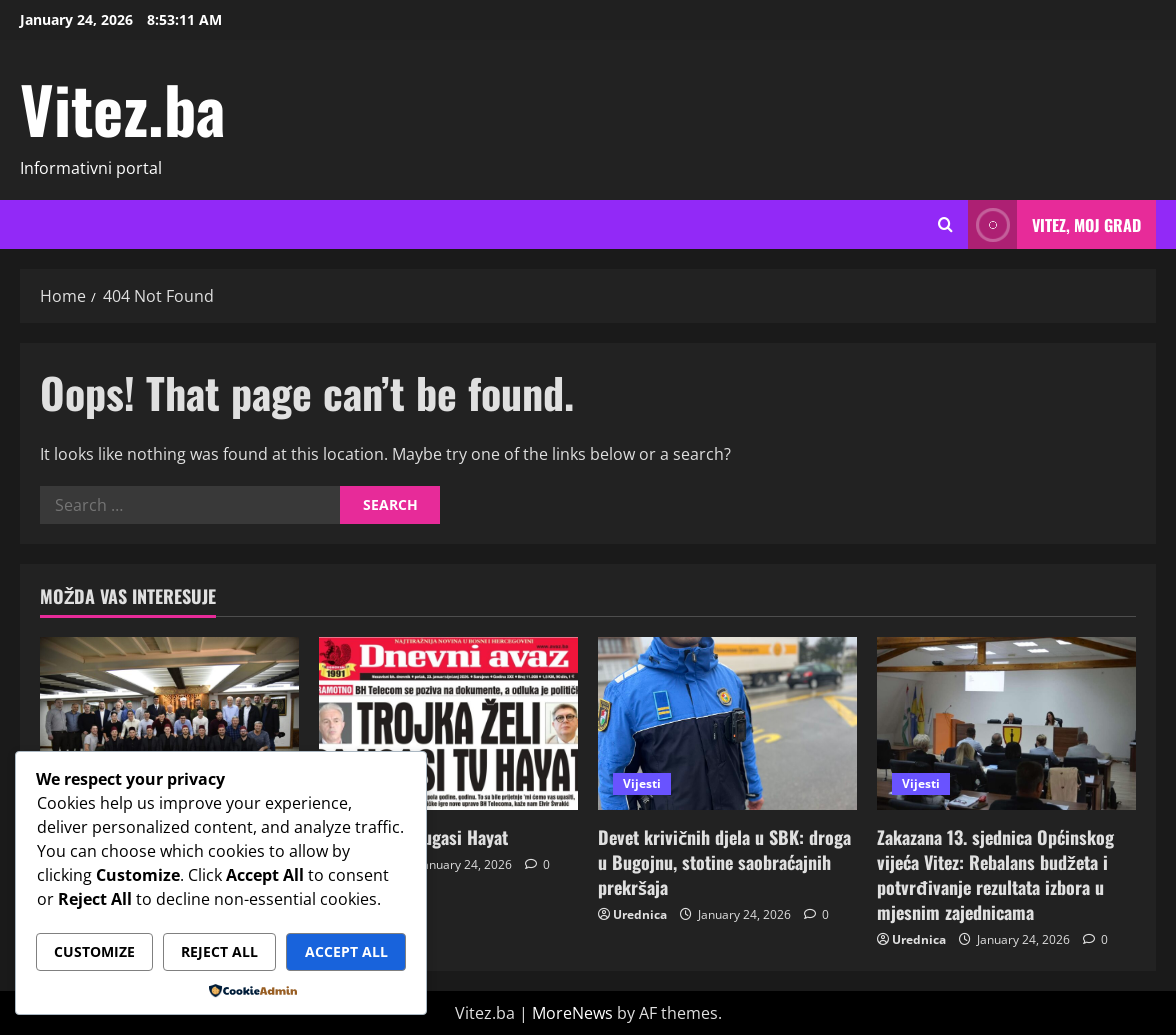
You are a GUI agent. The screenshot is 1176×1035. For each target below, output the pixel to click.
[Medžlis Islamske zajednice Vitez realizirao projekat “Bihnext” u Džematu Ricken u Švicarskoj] (169, 723)
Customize (94, 951)
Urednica (640, 914)
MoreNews (572, 1013)
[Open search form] (945, 225)
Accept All (346, 951)
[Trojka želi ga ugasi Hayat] (448, 723)
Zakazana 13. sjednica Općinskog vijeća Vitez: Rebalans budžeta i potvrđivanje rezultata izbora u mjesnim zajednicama (995, 875)
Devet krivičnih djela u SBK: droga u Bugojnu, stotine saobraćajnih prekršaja (724, 862)
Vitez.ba (122, 108)
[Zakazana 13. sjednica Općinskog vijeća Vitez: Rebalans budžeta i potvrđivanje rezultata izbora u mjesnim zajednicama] (1006, 723)
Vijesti (642, 783)
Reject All (219, 951)
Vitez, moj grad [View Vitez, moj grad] (1054, 224)
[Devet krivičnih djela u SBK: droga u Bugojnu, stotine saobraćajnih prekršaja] (727, 723)
